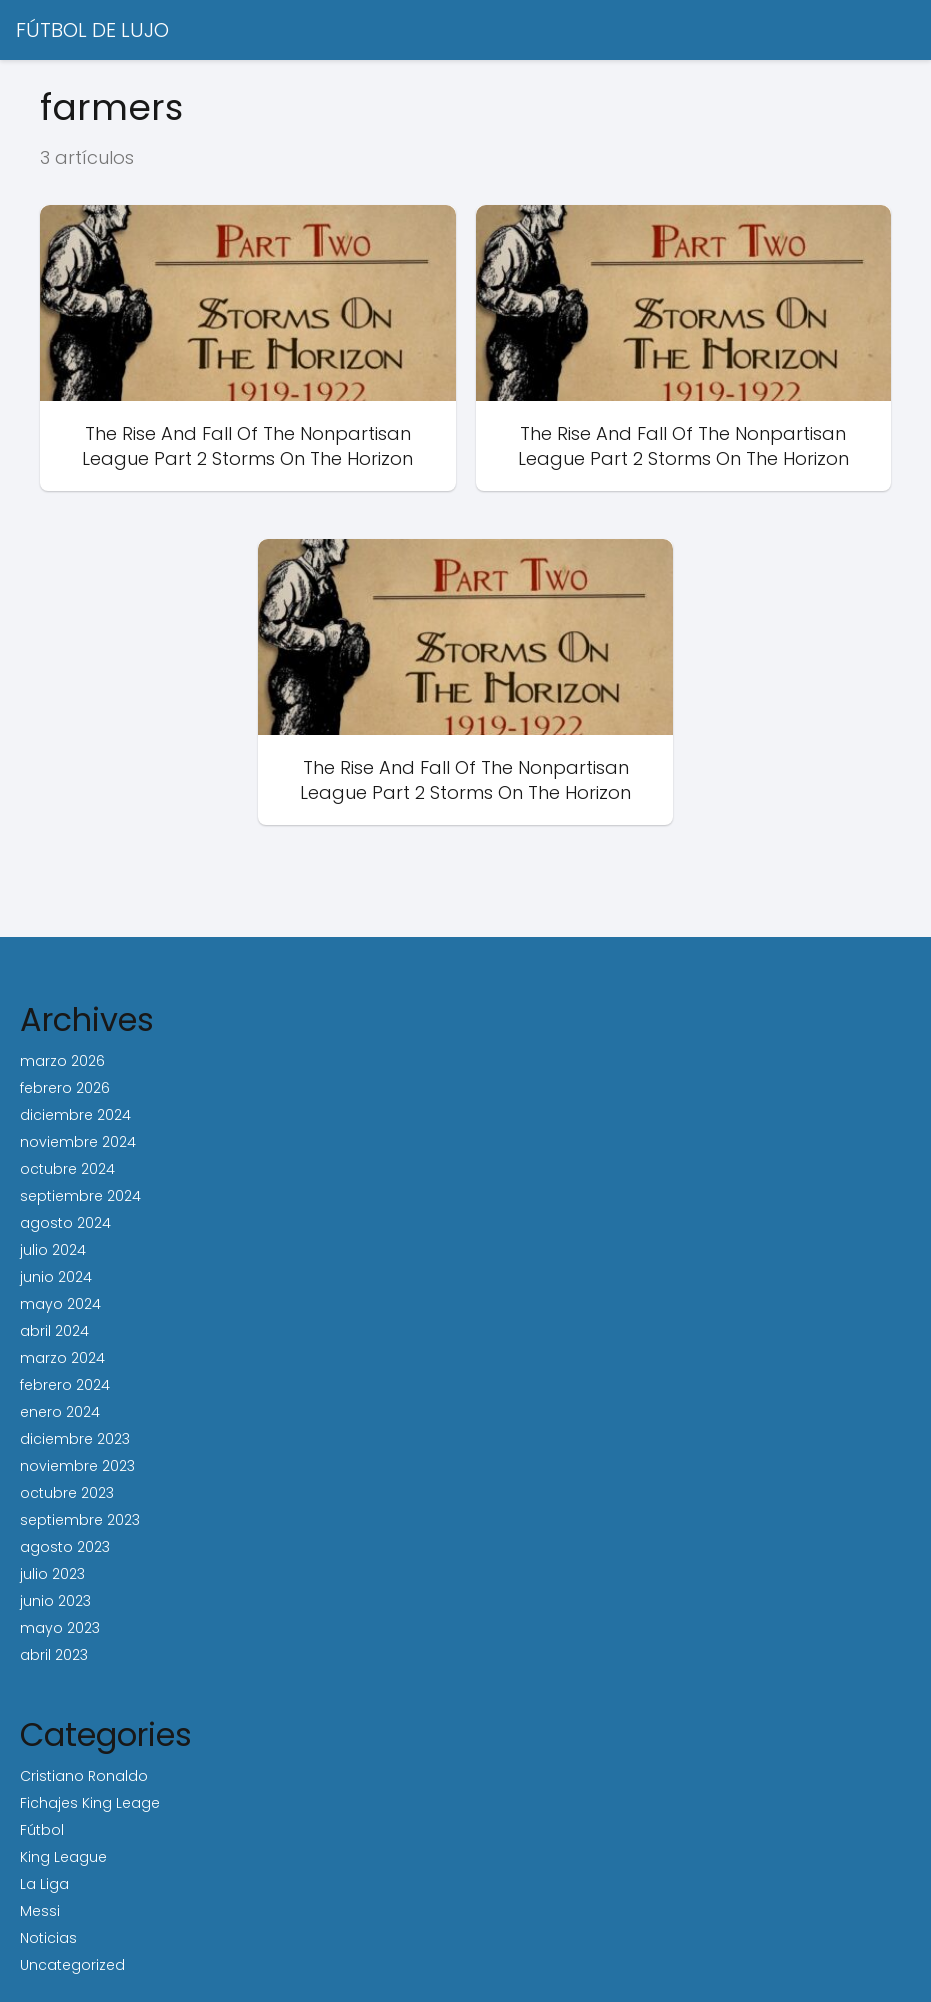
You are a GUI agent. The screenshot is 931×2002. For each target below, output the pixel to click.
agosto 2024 (65, 1223)
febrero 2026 (65, 1088)
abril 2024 (54, 1331)
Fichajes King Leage (90, 1803)
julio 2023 (52, 1574)
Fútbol (42, 1830)
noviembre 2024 (78, 1142)
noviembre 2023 (77, 1466)
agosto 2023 (65, 1547)
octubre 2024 (67, 1169)
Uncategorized (72, 1965)
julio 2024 (53, 1250)
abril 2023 (54, 1655)
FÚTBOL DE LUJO (92, 30)
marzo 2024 (62, 1358)
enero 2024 (60, 1412)
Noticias (48, 1938)
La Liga (44, 1884)
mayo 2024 (60, 1304)
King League (63, 1857)
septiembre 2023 (80, 1520)
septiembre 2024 (80, 1196)
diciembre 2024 (75, 1115)
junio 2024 (56, 1277)
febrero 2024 (65, 1385)
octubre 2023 (67, 1493)
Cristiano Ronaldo (84, 1776)
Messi (40, 1911)
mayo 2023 (60, 1628)
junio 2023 (55, 1601)
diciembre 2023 (75, 1439)
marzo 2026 (62, 1061)
